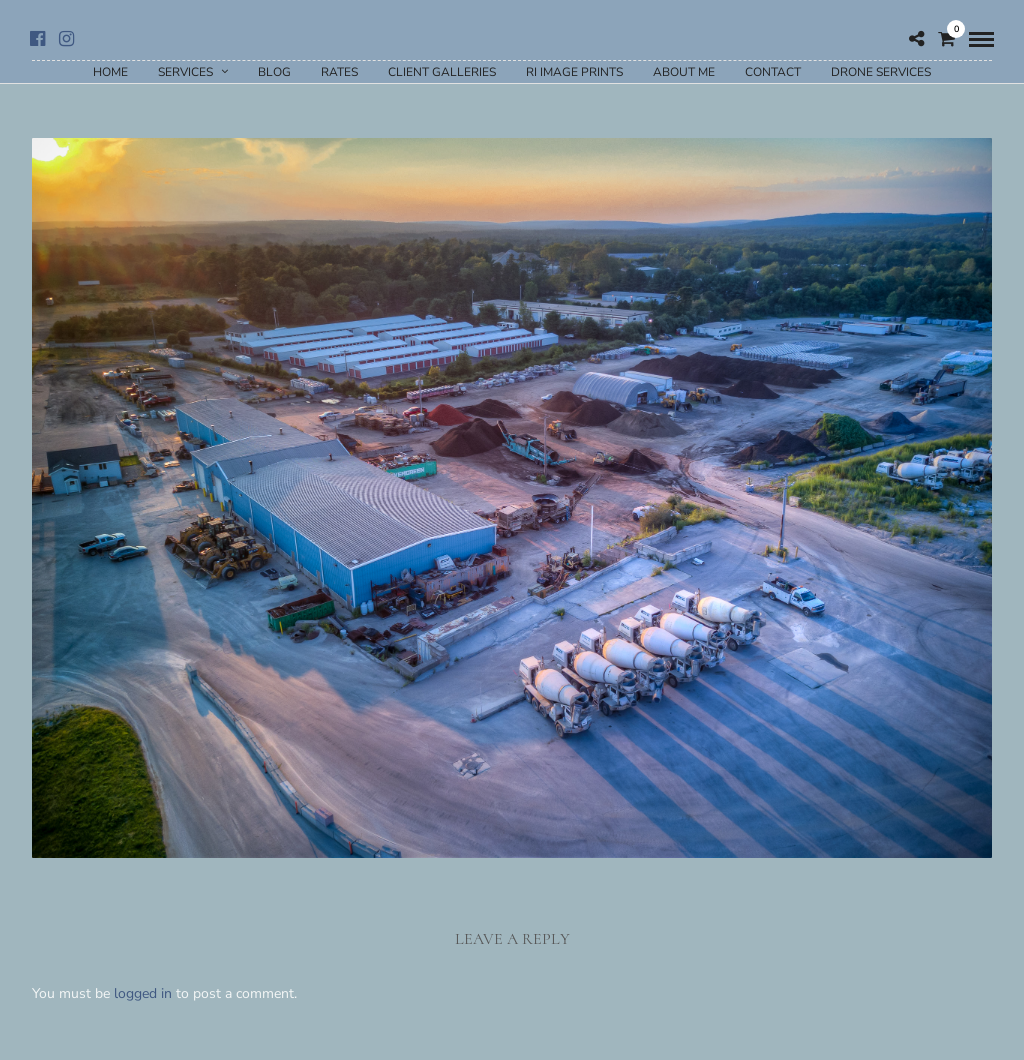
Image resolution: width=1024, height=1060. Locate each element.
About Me (684, 72)
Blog (274, 72)
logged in (143, 993)
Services (185, 72)
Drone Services (881, 72)
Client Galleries (442, 72)
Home (110, 72)
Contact (773, 72)
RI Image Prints (574, 72)
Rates (339, 72)
